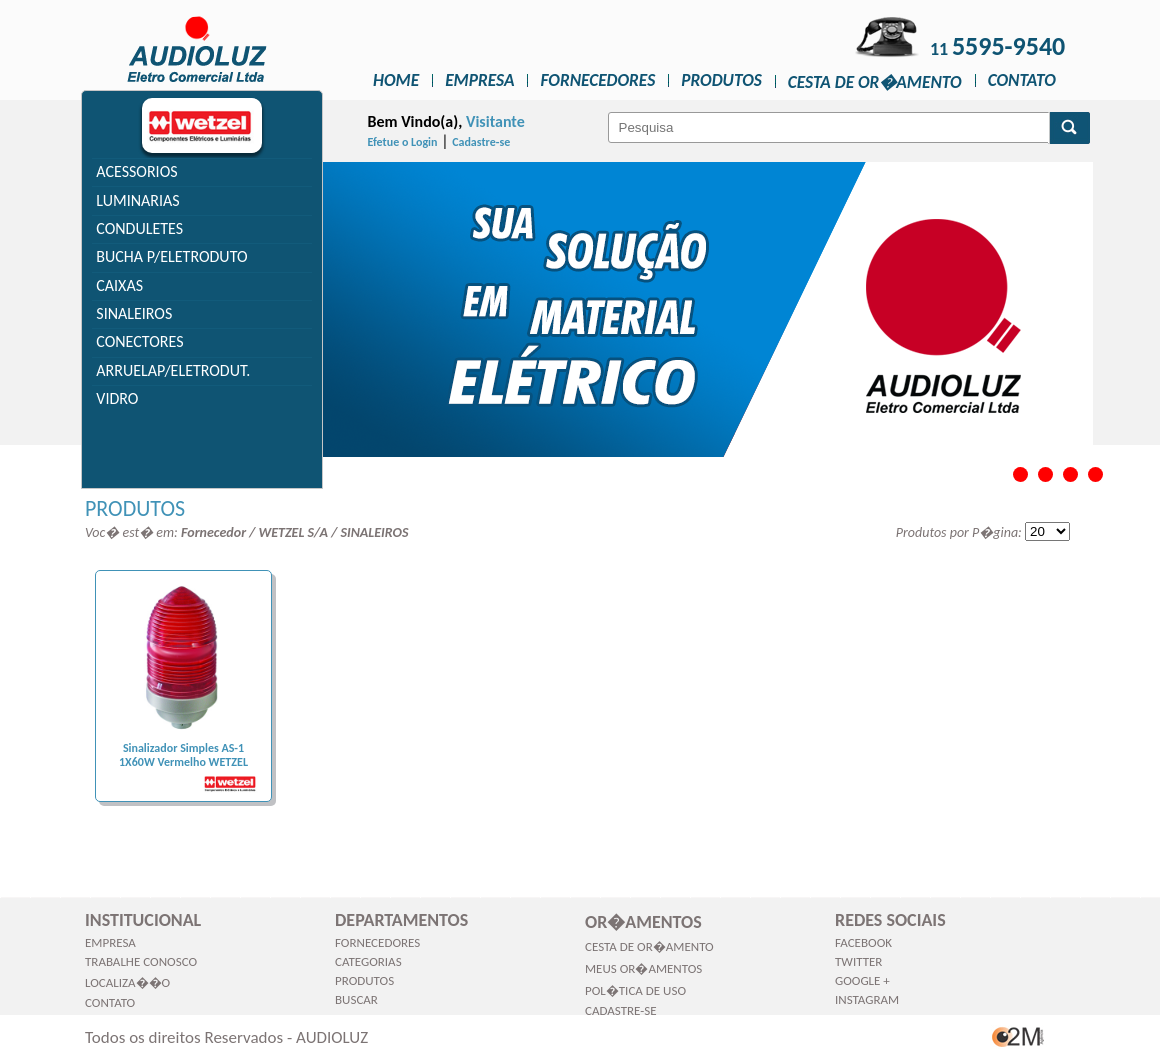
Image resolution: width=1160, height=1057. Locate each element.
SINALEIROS (134, 313)
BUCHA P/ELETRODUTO (171, 256)
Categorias (368, 961)
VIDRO (117, 398)
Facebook (863, 942)
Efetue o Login (403, 142)
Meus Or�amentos (643, 968)
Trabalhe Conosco (141, 961)
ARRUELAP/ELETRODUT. (173, 370)
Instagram (867, 999)
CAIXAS (119, 285)
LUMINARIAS (137, 200)
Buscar (356, 999)
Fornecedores (597, 80)
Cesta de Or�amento (875, 82)
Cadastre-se (481, 142)
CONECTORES (139, 341)
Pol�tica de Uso (635, 990)
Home (396, 80)
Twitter (858, 961)
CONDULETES (139, 228)
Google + (862, 980)
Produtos (721, 80)
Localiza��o (127, 982)
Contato (1022, 80)
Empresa (479, 80)
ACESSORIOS (136, 171)
